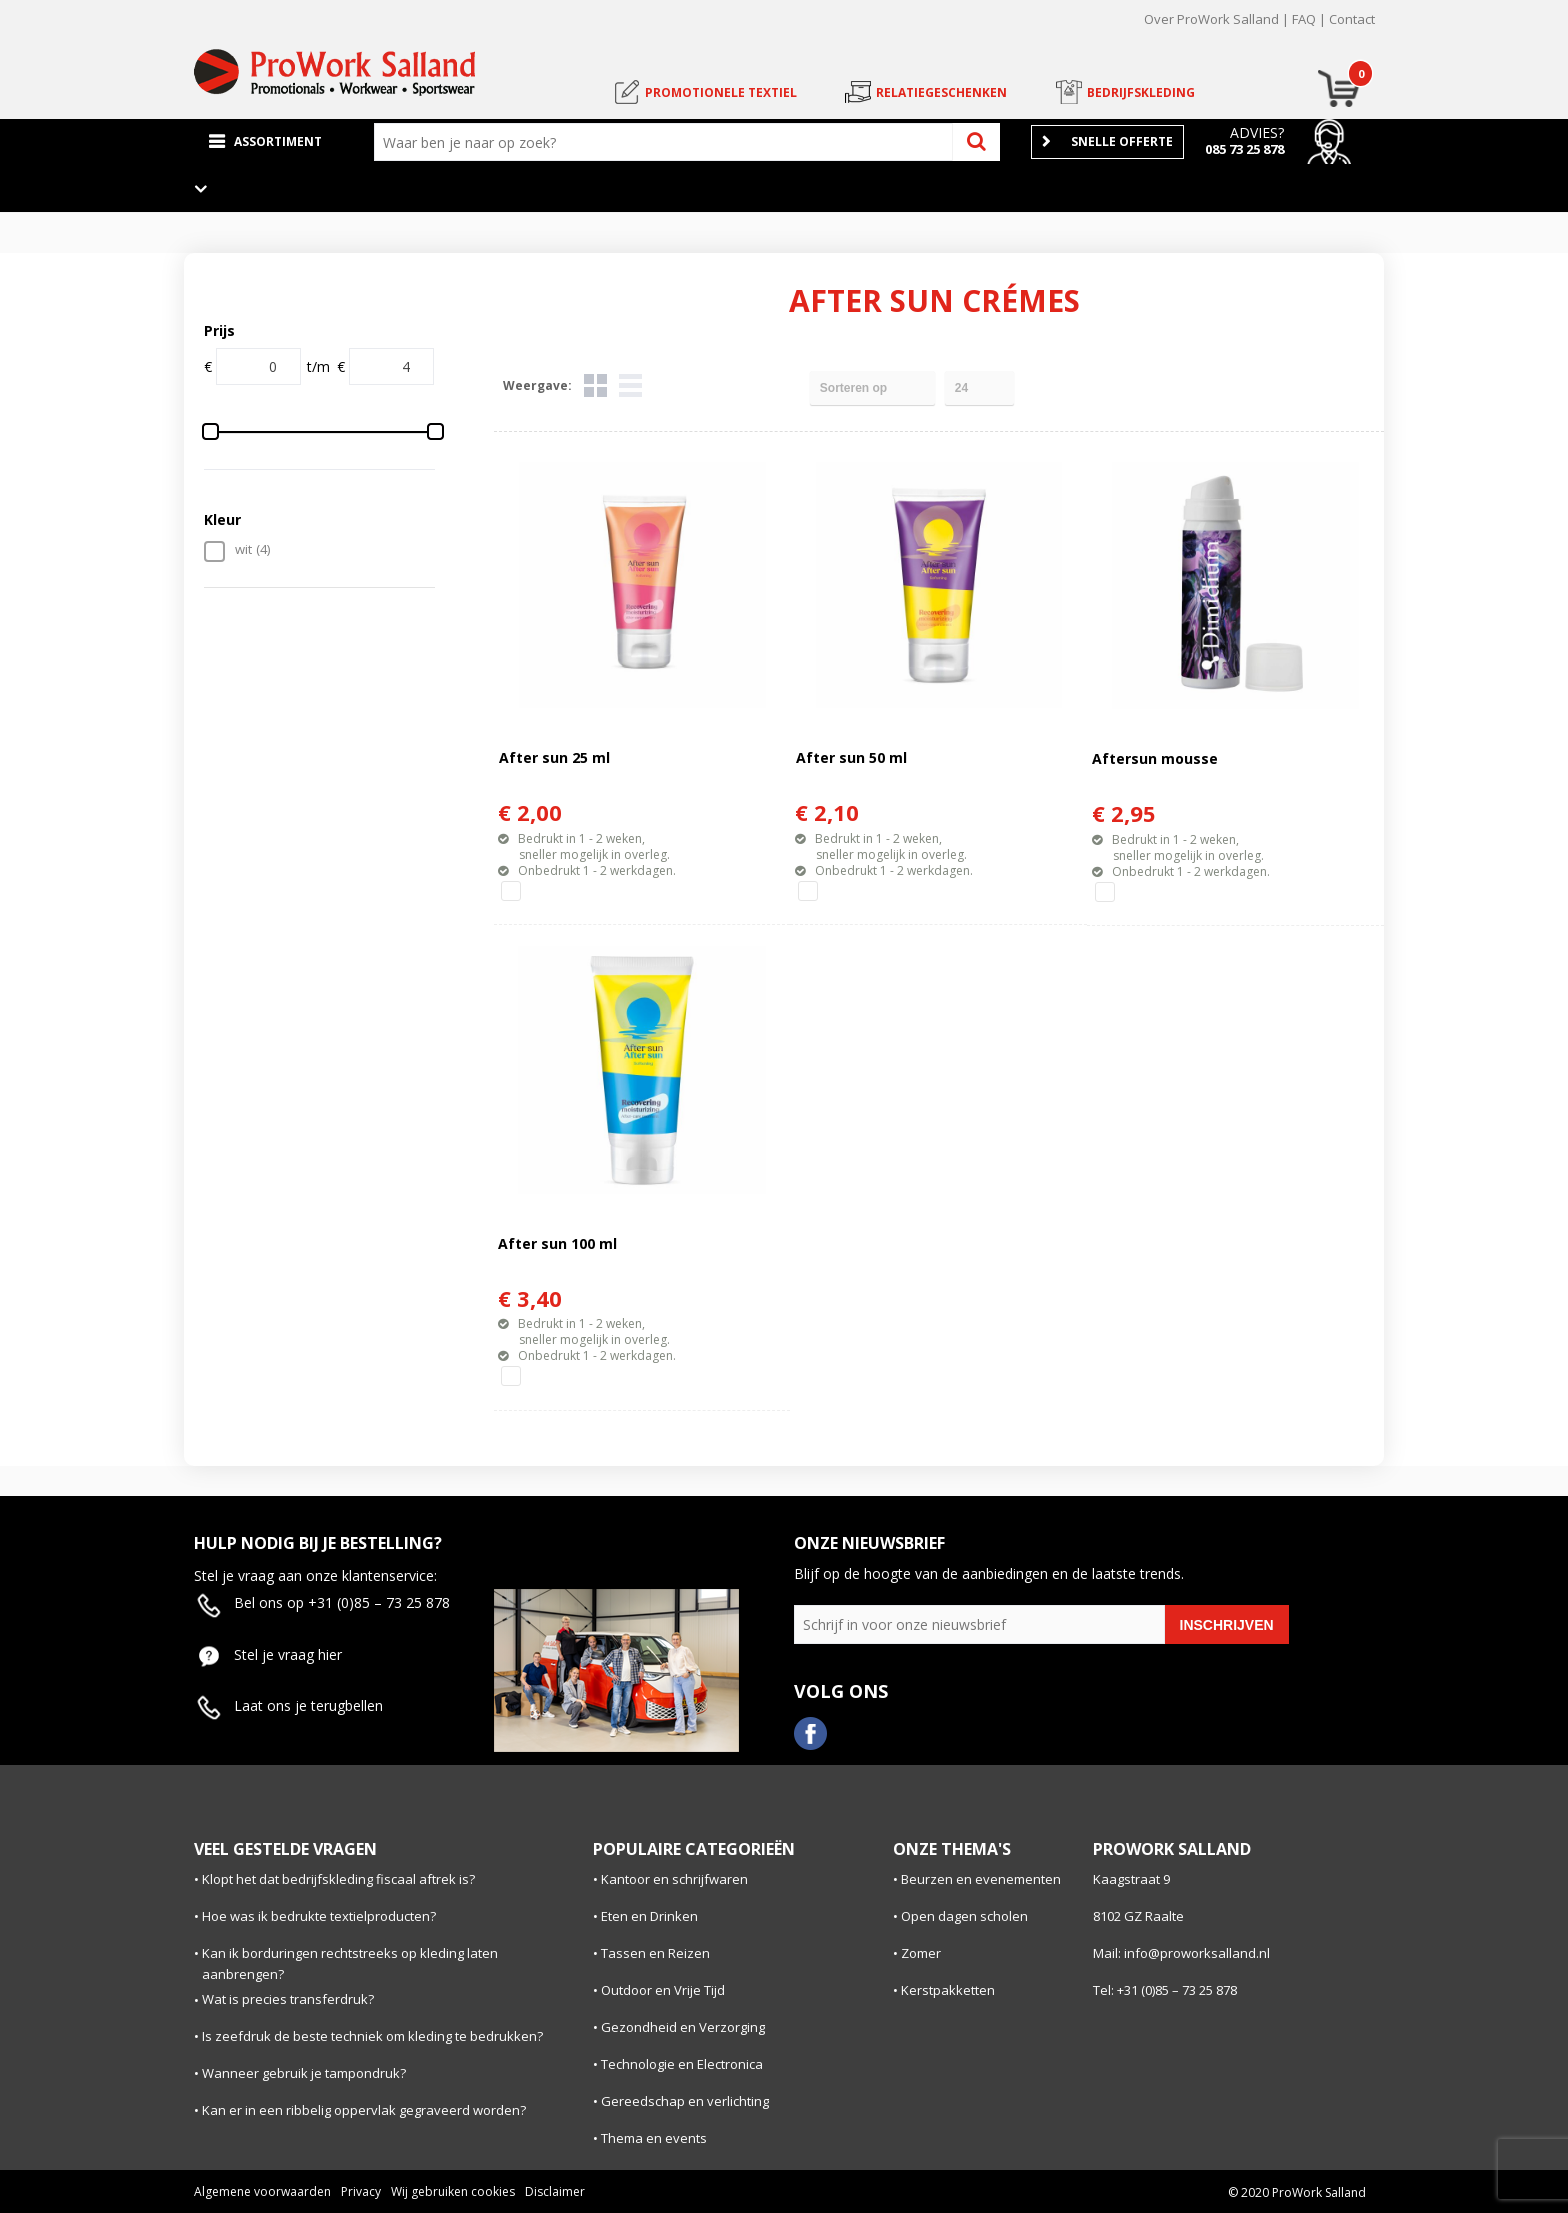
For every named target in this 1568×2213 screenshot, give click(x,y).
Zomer (921, 1953)
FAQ (1304, 19)
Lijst (630, 385)
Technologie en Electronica (682, 2064)
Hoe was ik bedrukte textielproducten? (319, 1916)
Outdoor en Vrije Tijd (663, 1990)
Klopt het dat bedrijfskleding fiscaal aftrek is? (338, 1879)
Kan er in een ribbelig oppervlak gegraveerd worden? (364, 2110)
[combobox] (668, 142)
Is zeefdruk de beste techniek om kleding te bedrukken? (372, 2036)
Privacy (361, 2191)
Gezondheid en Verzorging (683, 2027)
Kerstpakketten (948, 1990)
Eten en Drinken (649, 1916)
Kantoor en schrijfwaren (674, 1879)
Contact (1352, 19)
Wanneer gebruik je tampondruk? (304, 2073)
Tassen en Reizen (655, 1953)
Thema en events (654, 2138)
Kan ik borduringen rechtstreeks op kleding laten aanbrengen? (350, 1963)
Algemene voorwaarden (262, 2191)
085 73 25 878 (1244, 149)
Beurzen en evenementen (981, 1879)
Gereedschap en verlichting (685, 2101)
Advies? (1257, 132)
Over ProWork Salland (1211, 19)
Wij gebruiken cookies (453, 2191)
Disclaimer (555, 2191)
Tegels (595, 385)
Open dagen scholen (964, 1916)
